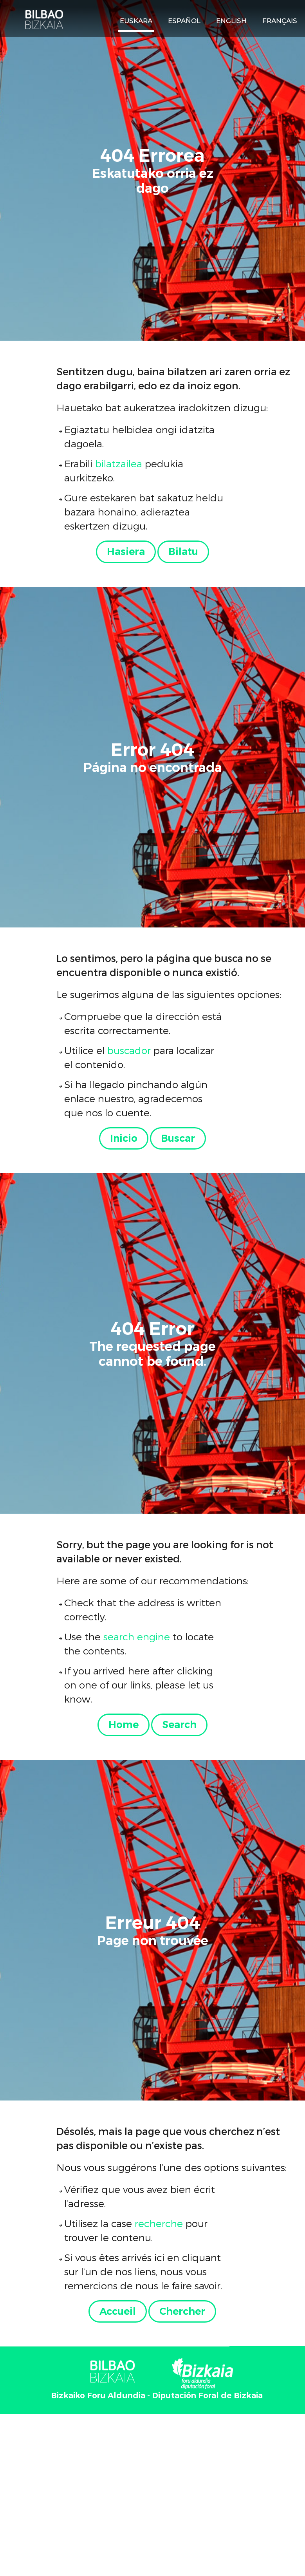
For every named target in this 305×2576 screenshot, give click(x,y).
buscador (129, 1050)
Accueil (117, 2311)
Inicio (123, 1138)
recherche (159, 2223)
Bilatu (183, 551)
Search (179, 1724)
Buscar (178, 1138)
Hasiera (126, 551)
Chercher (182, 2311)
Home (123, 1724)
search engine (136, 1636)
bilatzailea (118, 463)
